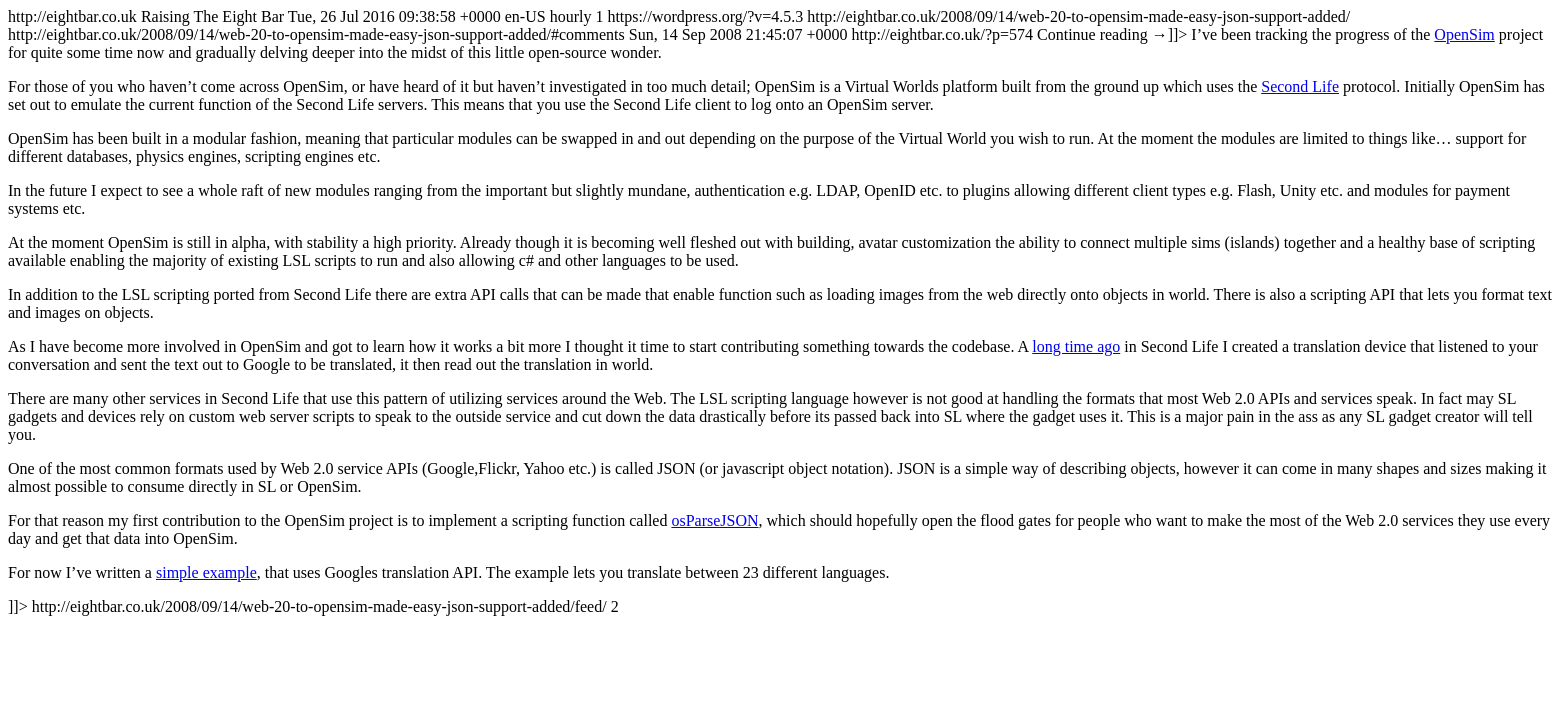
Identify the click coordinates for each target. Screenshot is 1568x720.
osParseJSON (714, 520)
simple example (206, 572)
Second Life (1300, 86)
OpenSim (1464, 34)
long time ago (1076, 346)
